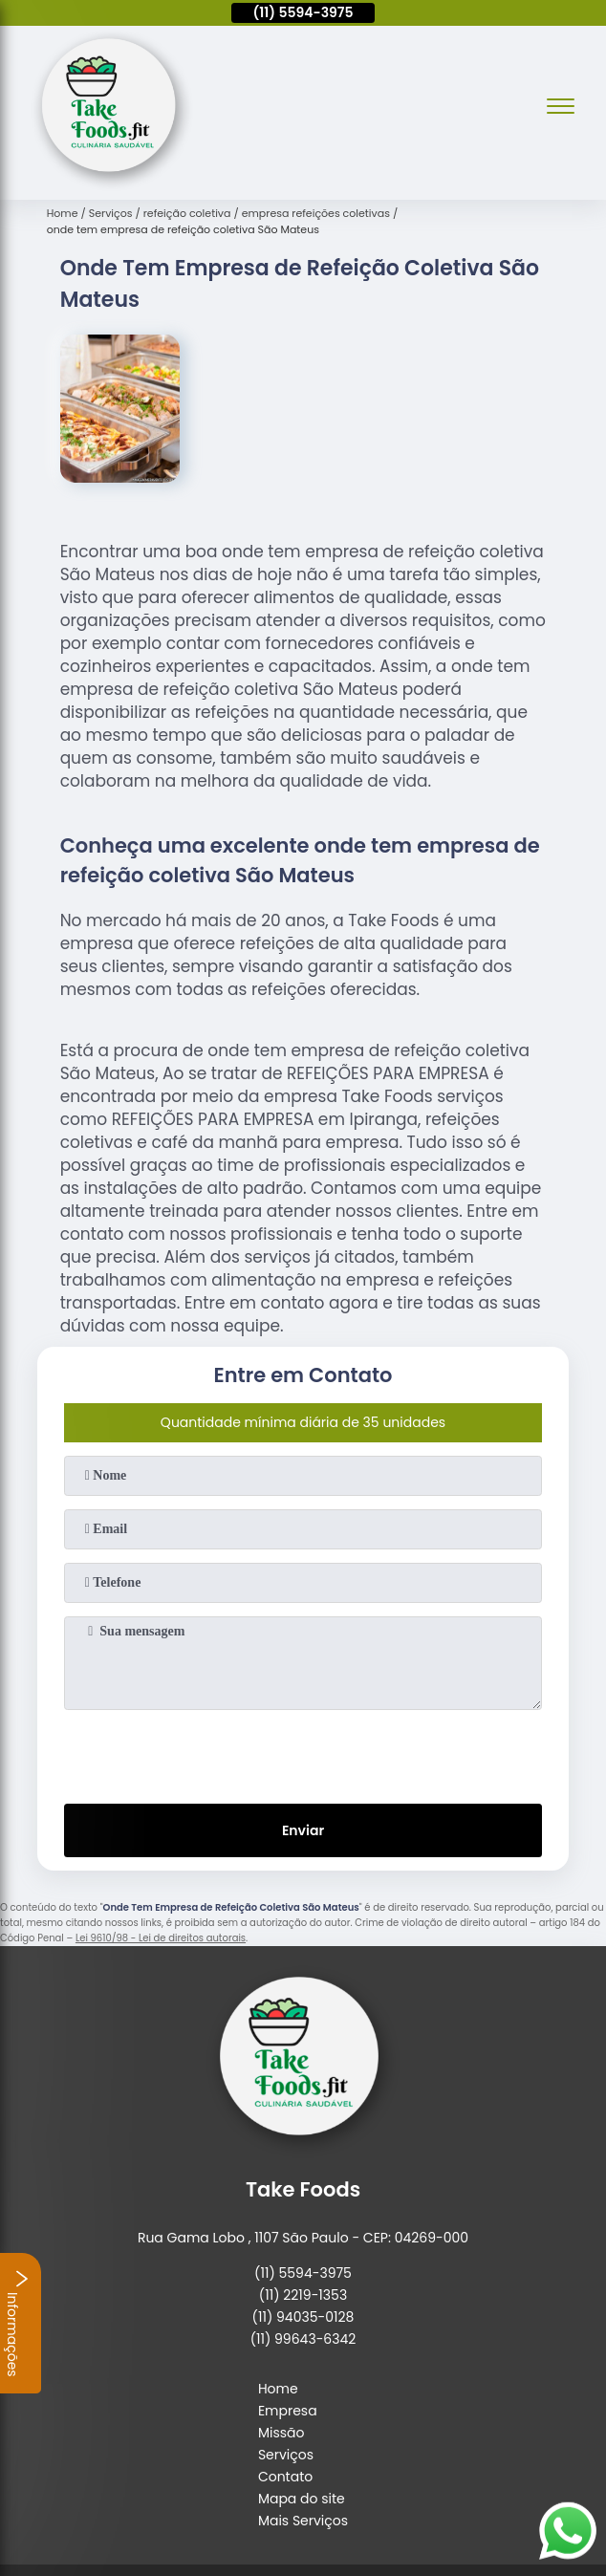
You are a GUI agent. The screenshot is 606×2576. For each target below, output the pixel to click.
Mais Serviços (303, 2520)
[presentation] (303, 1753)
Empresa (287, 2410)
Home (278, 2388)
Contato (285, 2476)
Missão (281, 2432)
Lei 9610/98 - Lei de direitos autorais (161, 1938)
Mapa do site (301, 2498)
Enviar (303, 1830)
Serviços (286, 2454)
